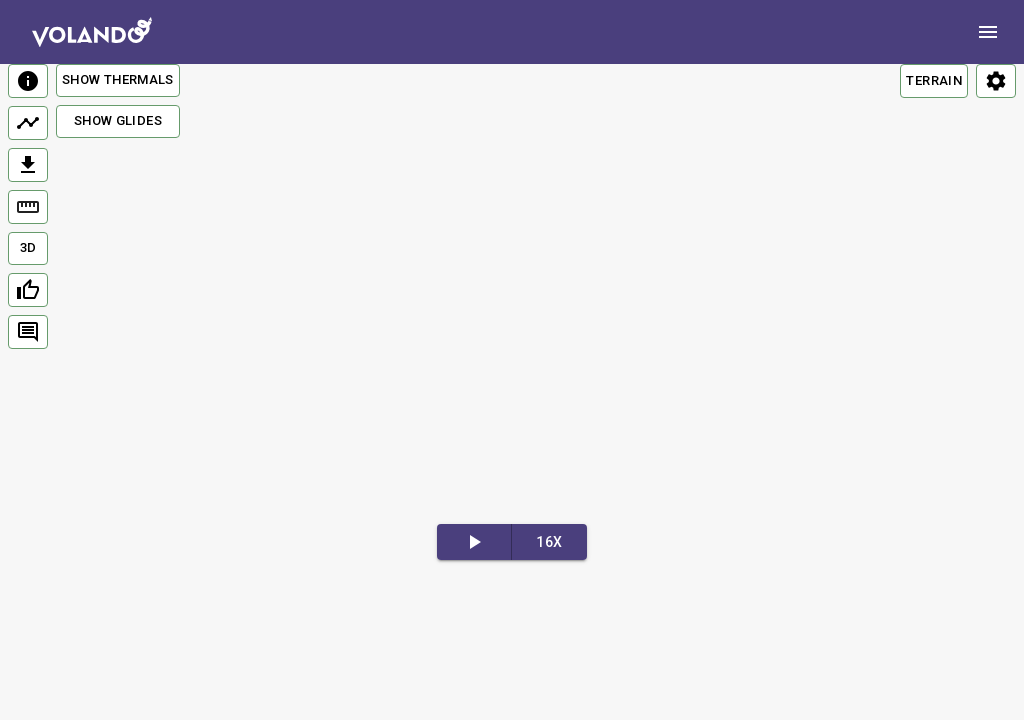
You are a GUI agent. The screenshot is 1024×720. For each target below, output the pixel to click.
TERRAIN (934, 80)
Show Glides (118, 120)
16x (549, 542)
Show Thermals (118, 79)
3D (28, 247)
